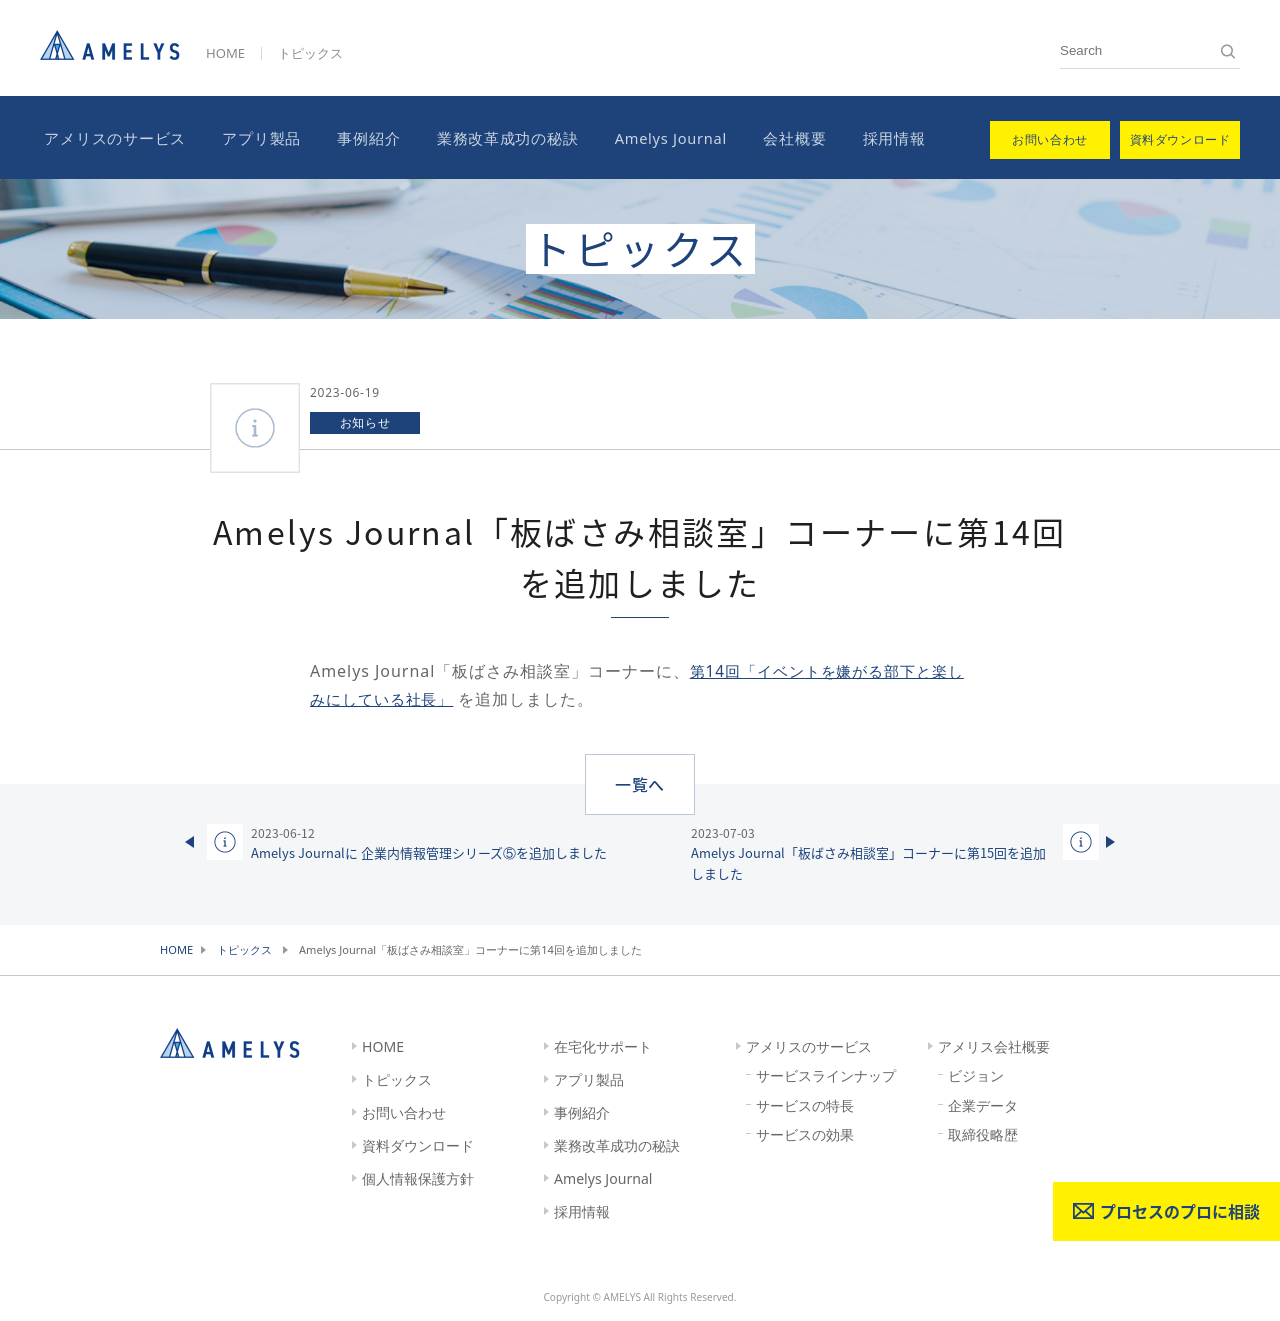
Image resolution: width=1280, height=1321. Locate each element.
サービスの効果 (805, 1133)
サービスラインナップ (826, 1073)
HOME (225, 53)
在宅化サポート (603, 1044)
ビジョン (976, 1073)
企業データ (983, 1103)
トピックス (310, 53)
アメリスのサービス (111, 137)
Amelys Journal (651, 137)
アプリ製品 (253, 137)
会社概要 (772, 137)
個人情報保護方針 (418, 1176)
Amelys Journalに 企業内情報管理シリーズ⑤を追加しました (429, 841)
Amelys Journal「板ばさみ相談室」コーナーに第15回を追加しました (873, 851)
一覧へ (640, 781)
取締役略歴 (983, 1133)
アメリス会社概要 (994, 1044)
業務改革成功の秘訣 (491, 137)
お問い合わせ (404, 1110)
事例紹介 (356, 137)
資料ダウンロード (418, 1143)
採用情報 (867, 137)
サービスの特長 (805, 1103)
